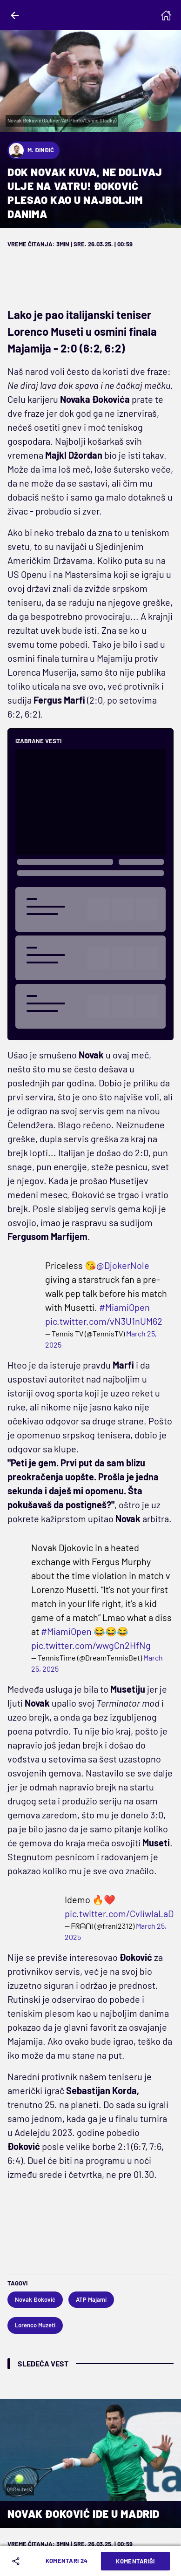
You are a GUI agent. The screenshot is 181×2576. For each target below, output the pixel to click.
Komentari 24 (67, 2560)
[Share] (17, 2561)
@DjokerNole (122, 1265)
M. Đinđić (31, 150)
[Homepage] (166, 15)
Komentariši (135, 2561)
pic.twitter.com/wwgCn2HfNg (91, 1645)
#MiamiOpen (124, 1307)
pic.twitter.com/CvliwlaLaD (119, 1913)
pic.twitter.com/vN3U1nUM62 (103, 1321)
